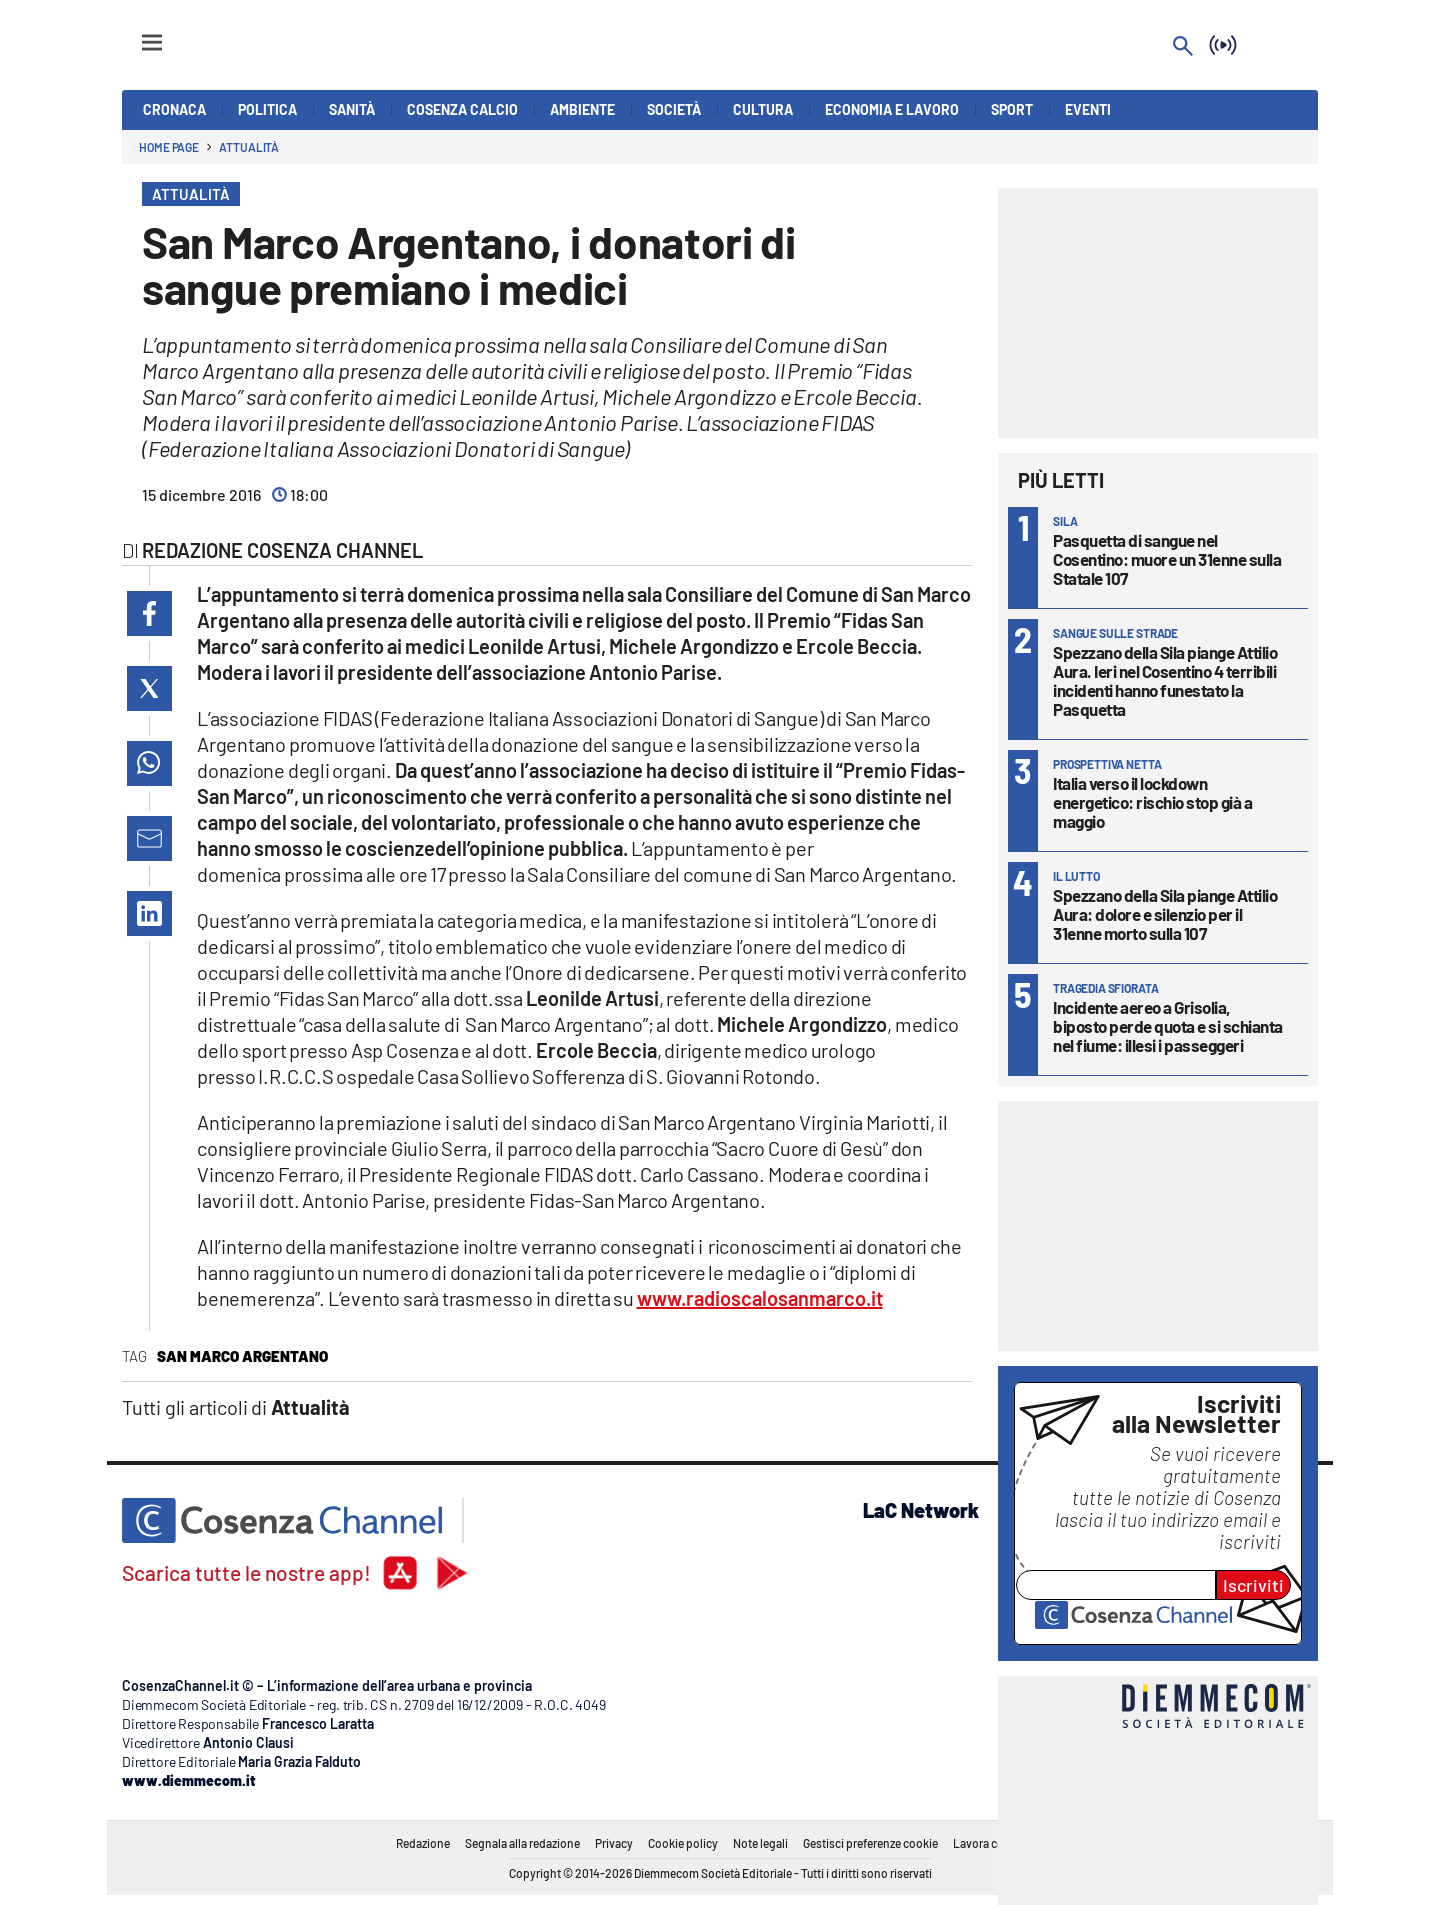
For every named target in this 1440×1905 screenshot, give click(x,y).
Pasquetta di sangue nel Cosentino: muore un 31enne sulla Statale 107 (1167, 559)
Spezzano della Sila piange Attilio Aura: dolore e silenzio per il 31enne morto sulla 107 (1165, 914)
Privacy (614, 1843)
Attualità (249, 147)
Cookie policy (683, 1843)
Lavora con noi (991, 1843)
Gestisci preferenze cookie (870, 1843)
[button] (149, 613)
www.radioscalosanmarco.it (760, 1298)
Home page (169, 147)
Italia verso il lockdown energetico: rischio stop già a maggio (1152, 802)
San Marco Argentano (242, 1356)
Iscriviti (1253, 1585)
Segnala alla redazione (522, 1843)
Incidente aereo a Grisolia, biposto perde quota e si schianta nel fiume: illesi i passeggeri (1168, 1026)
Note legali (760, 1843)
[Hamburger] (133, 33)
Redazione (423, 1843)
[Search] (1183, 47)
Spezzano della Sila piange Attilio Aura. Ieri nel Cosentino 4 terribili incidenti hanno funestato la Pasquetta (1165, 680)
